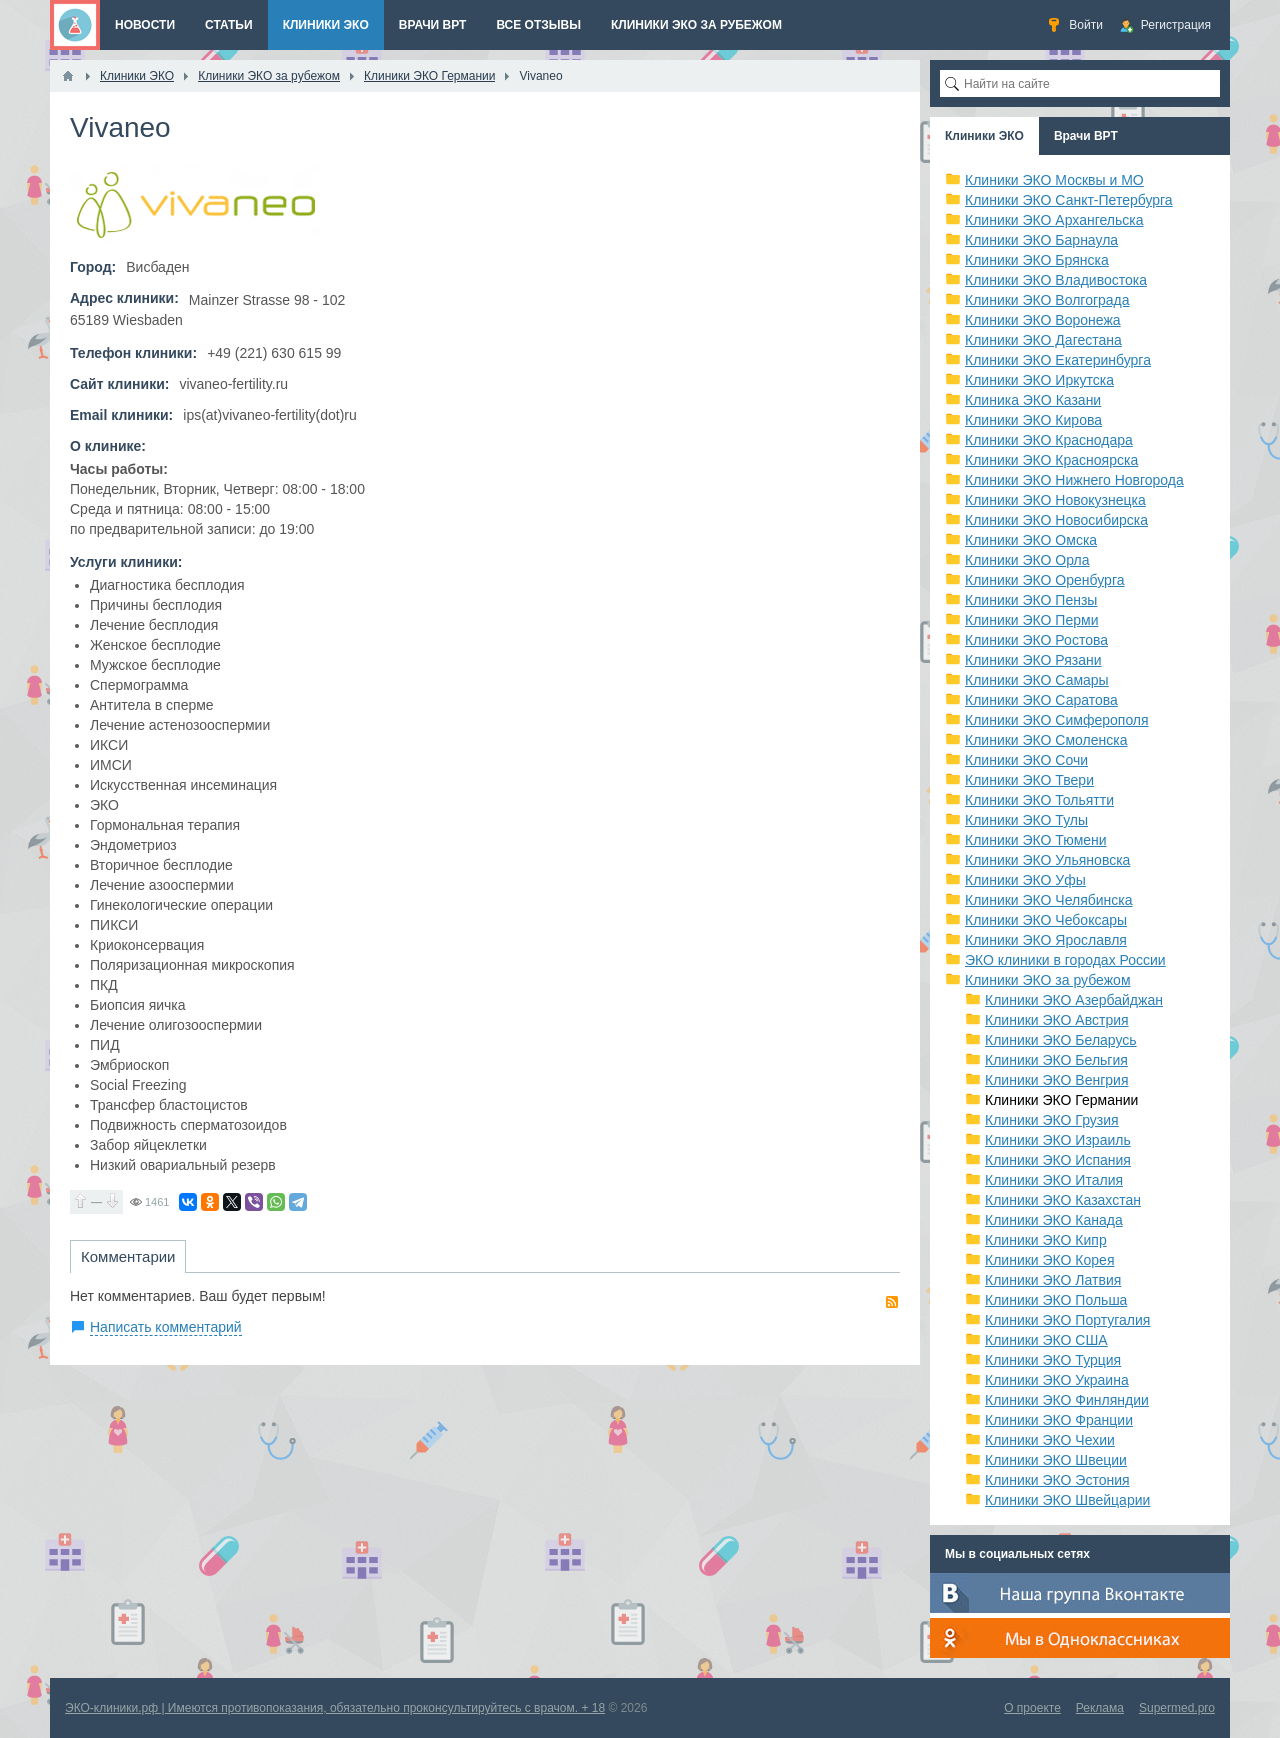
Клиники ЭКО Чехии (1050, 1440)
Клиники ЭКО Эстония (1057, 1480)
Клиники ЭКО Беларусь (1061, 1040)
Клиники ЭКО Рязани (1033, 660)
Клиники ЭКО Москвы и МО (1054, 180)
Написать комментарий (166, 1327)
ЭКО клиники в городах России (1065, 960)
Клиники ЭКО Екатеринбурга (1058, 360)
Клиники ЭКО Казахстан (1063, 1200)
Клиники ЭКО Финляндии (1067, 1400)
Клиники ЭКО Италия (1054, 1180)
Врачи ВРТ (1086, 136)
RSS (892, 1302)
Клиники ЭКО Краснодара (1049, 440)
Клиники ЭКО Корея (1049, 1260)
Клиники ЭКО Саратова (1041, 700)
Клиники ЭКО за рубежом (1048, 980)
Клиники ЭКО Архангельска (1054, 220)
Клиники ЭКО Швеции (1056, 1460)
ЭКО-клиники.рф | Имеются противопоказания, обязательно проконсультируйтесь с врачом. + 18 (335, 1708)
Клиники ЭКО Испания (1058, 1160)
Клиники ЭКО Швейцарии (1067, 1500)
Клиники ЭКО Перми (1031, 620)
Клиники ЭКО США (1046, 1340)
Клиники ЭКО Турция (1053, 1360)
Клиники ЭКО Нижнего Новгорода (1074, 480)
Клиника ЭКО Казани (1033, 400)
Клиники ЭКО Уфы (1025, 880)
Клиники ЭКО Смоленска (1046, 740)
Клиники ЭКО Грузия (1052, 1120)
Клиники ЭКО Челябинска (1049, 900)
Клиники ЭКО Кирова (1033, 420)
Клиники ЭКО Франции (1059, 1420)
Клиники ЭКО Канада (1054, 1220)
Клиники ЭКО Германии (1061, 1100)
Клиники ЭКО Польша (1056, 1300)
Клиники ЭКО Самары (1037, 680)
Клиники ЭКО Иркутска (1039, 380)
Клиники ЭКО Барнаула (1041, 240)
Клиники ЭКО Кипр (1046, 1240)
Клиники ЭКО (984, 136)
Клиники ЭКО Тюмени (1036, 840)
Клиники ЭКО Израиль (1058, 1140)
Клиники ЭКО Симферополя (1057, 720)
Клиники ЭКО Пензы (1031, 600)
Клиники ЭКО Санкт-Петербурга (1069, 200)
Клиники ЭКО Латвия (1053, 1280)
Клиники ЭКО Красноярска (1051, 460)
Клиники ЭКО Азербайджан (1074, 1000)
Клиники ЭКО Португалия (1067, 1320)
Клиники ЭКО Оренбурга (1045, 580)
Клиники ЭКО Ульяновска (1047, 860)
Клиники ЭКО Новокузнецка (1055, 500)
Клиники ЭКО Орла (1027, 560)
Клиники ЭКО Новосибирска (1056, 520)
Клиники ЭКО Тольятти (1039, 800)
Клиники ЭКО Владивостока (1056, 280)
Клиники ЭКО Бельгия (1056, 1060)
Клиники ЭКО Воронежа (1043, 320)
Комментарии (128, 1256)
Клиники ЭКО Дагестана (1043, 340)
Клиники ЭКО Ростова (1036, 640)
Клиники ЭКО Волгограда (1047, 300)
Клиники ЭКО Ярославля (1046, 940)
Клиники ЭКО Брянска (1037, 260)
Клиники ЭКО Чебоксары (1046, 920)
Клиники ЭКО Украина (1057, 1380)
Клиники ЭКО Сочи (1026, 760)
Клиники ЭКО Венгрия (1057, 1080)
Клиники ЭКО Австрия (1057, 1020)
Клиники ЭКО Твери (1029, 780)
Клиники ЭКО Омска (1031, 540)
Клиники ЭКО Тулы (1026, 820)
